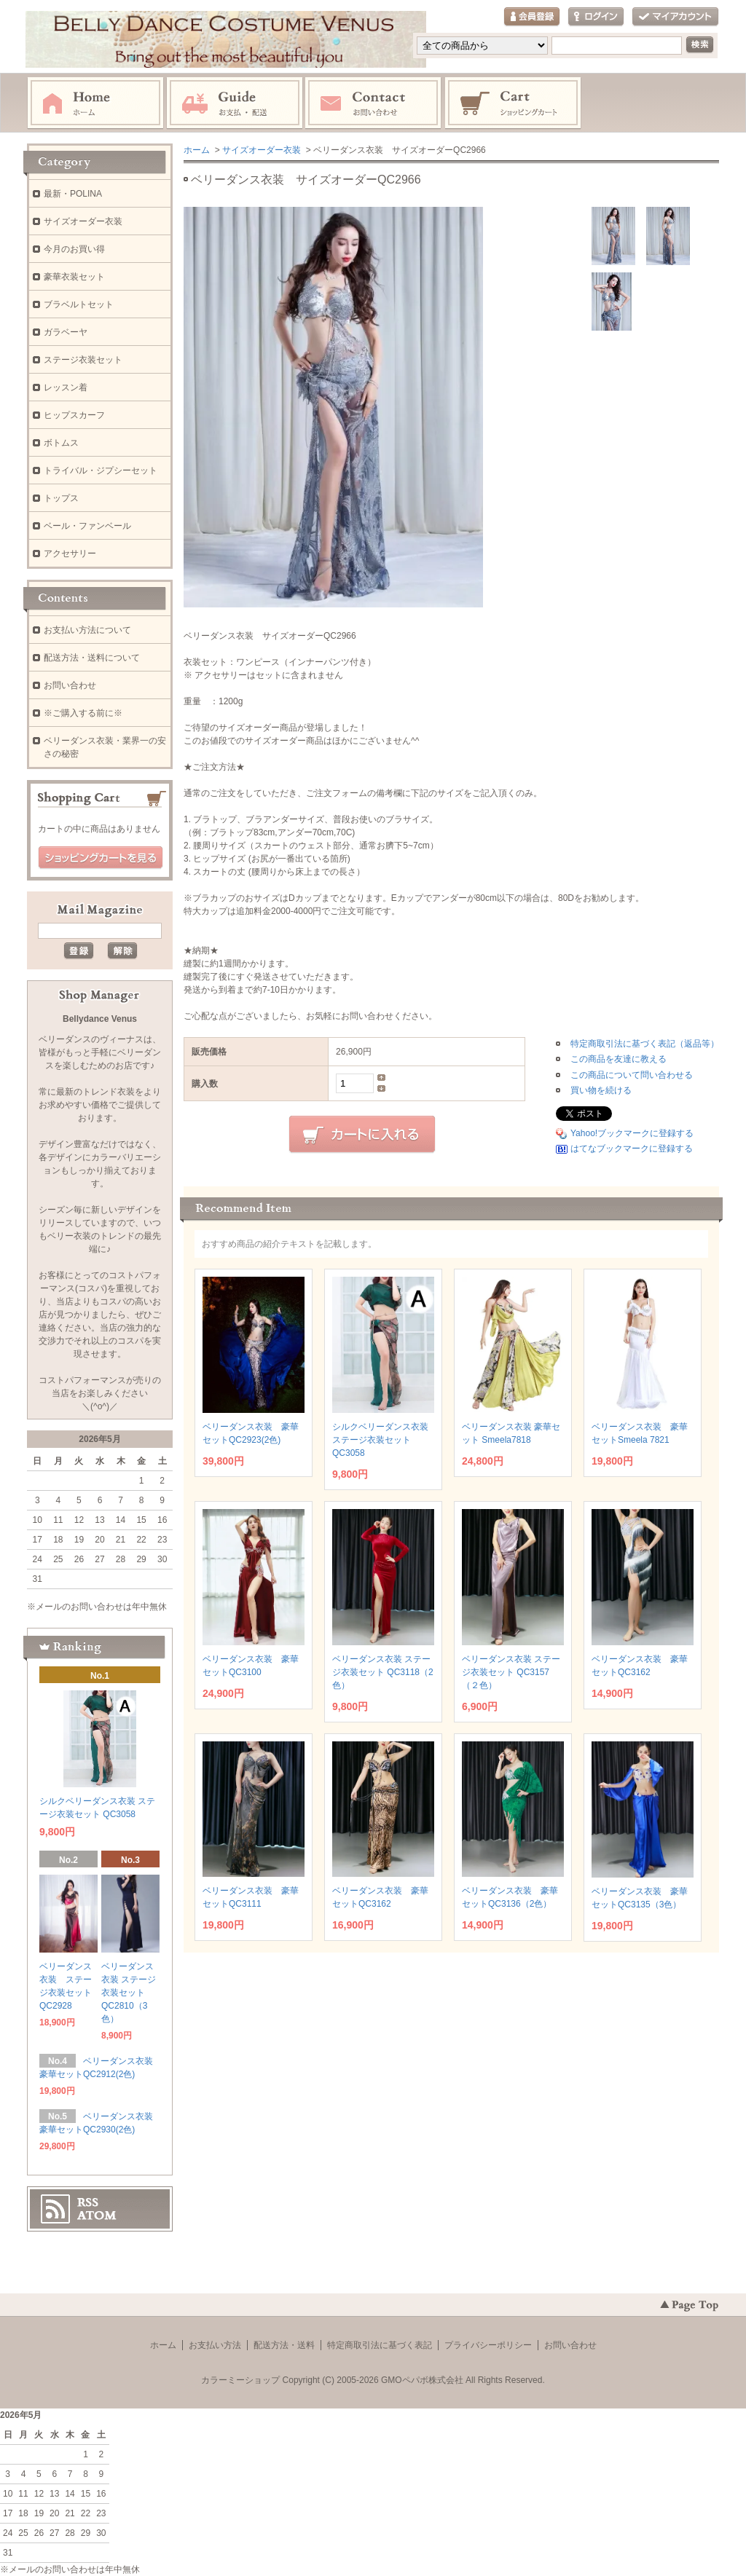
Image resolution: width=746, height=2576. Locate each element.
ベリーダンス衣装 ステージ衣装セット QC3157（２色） (511, 1672)
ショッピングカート (513, 103)
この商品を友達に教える (618, 1059)
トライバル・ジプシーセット (100, 470)
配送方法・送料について (92, 658)
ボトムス (61, 443)
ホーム (95, 103)
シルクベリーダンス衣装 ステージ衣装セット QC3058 (380, 1440)
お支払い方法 (215, 2345)
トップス (61, 498)
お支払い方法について (87, 630)
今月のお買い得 (74, 249)
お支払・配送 (234, 103)
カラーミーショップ (240, 2380)
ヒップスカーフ (74, 415)
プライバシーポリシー (488, 2345)
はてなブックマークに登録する (631, 1148)
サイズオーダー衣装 (261, 150)
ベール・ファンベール (87, 526)
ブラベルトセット (79, 304)
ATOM (97, 2215)
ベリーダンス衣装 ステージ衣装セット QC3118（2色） (382, 1672)
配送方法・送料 (284, 2345)
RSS (87, 2202)
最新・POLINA (73, 194)
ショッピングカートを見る (100, 858)
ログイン (596, 17)
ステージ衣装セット (83, 360)
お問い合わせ (373, 103)
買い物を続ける (601, 1090)
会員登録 (531, 17)
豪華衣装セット (74, 277)
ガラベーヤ (65, 332)
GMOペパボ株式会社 (422, 2380)
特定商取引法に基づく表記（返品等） (644, 1044)
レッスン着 (65, 387)
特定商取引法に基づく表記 (379, 2345)
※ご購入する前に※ (83, 713)
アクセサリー (70, 553)
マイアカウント (675, 17)
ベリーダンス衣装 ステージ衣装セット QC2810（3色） (128, 1992)
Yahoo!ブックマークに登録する (632, 1133)
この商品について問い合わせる (631, 1075)
